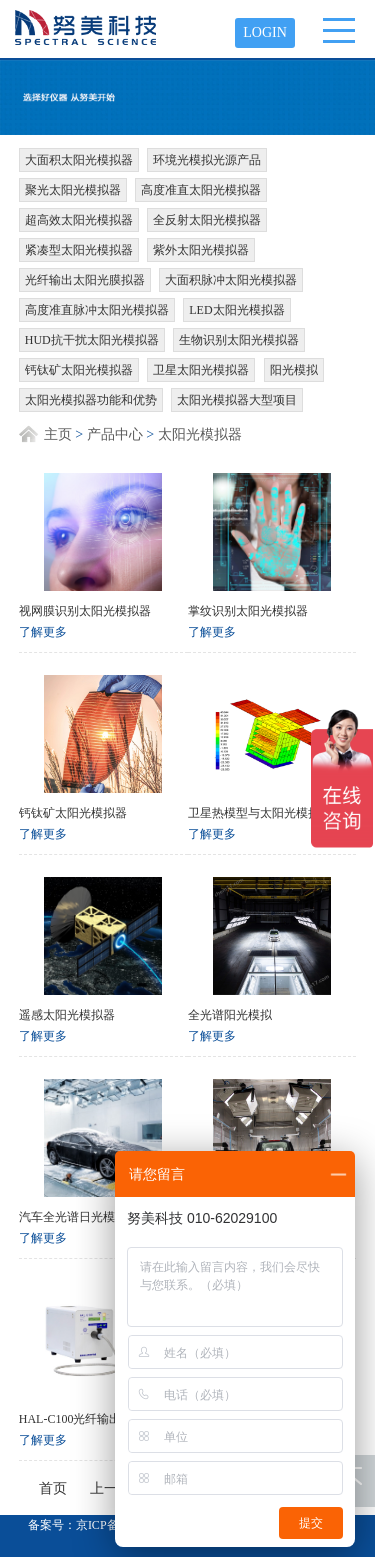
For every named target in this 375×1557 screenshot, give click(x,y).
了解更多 (43, 632)
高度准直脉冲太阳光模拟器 (97, 310)
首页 (53, 1488)
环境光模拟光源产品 (207, 160)
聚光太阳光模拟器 (73, 190)
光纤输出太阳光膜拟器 (85, 280)
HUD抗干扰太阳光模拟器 (92, 340)
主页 (58, 434)
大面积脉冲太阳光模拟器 (231, 280)
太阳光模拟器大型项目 (237, 400)
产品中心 (115, 434)
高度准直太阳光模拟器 (201, 190)
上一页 (111, 1488)
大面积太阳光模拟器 (79, 160)
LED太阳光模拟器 (236, 310)
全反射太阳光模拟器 (207, 220)
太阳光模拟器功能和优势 (91, 400)
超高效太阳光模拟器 (79, 220)
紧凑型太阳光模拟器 (79, 250)
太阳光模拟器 (200, 434)
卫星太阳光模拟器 (201, 370)
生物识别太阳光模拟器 (239, 340)
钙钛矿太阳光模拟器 (79, 370)
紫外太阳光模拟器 (201, 250)
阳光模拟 (294, 370)
